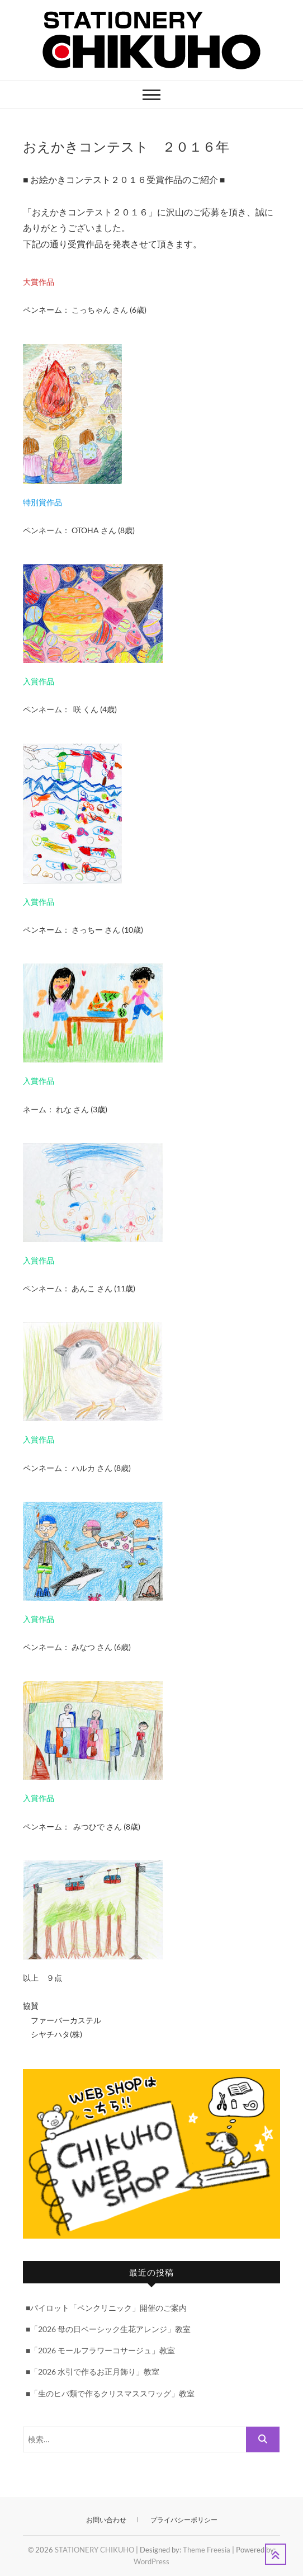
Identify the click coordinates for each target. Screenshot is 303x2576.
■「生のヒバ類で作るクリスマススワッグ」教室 (110, 2393)
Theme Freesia (206, 2549)
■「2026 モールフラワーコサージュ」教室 (100, 2350)
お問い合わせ (106, 2520)
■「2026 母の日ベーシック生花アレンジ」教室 (108, 2329)
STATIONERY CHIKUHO (94, 2549)
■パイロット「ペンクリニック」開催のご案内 (106, 2307)
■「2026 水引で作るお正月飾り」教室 (92, 2371)
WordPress (151, 2561)
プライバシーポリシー (183, 2520)
